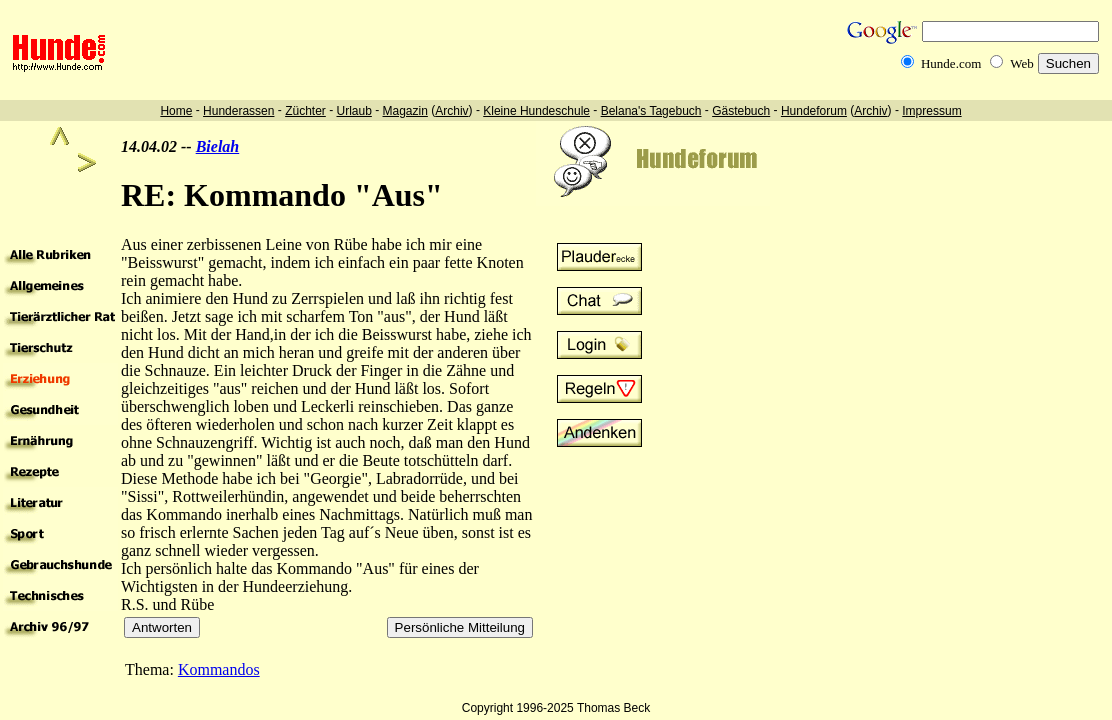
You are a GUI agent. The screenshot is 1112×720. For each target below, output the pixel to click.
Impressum (931, 111)
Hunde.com (951, 63)
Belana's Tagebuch (651, 111)
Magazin (405, 111)
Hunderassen (238, 111)
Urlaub (353, 111)
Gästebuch (741, 111)
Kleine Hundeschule (536, 111)
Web (1022, 63)
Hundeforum (814, 111)
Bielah (218, 146)
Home (176, 111)
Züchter (305, 111)
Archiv (451, 111)
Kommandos (219, 669)
